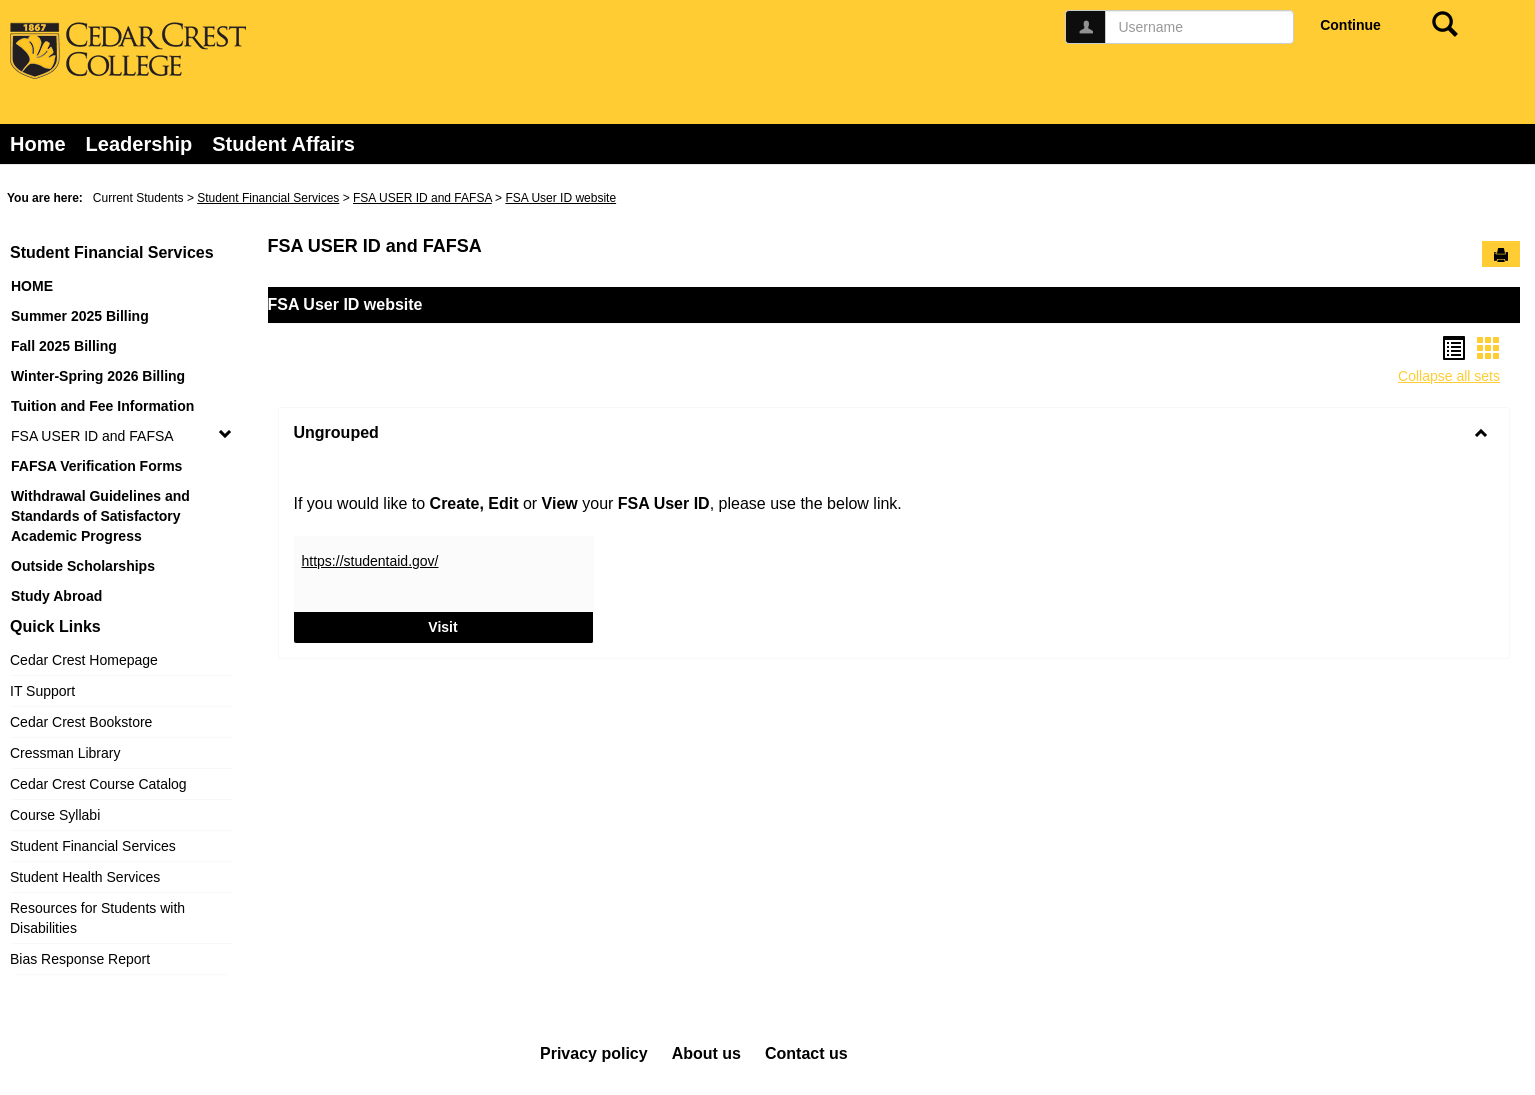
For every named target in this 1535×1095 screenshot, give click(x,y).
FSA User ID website (560, 198)
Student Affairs (283, 144)
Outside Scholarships (83, 566)
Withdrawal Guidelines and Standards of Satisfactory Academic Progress (100, 516)
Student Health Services (85, 877)
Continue (1350, 25)
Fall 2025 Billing (64, 346)
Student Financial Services (268, 198)
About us (706, 1053)
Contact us (806, 1053)
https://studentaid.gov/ (370, 561)
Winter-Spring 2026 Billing (98, 376)
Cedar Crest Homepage (84, 660)
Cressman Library (65, 753)
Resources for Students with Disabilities (97, 918)
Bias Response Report (80, 959)
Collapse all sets (1449, 376)
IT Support (42, 691)
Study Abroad (56, 596)
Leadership (139, 144)
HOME (32, 286)
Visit (510, 625)
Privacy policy (594, 1053)
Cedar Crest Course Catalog (98, 784)
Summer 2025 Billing (80, 316)
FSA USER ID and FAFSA (422, 198)
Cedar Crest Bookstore (81, 722)
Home (38, 144)
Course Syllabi (55, 815)
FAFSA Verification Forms (96, 466)
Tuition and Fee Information (102, 406)
